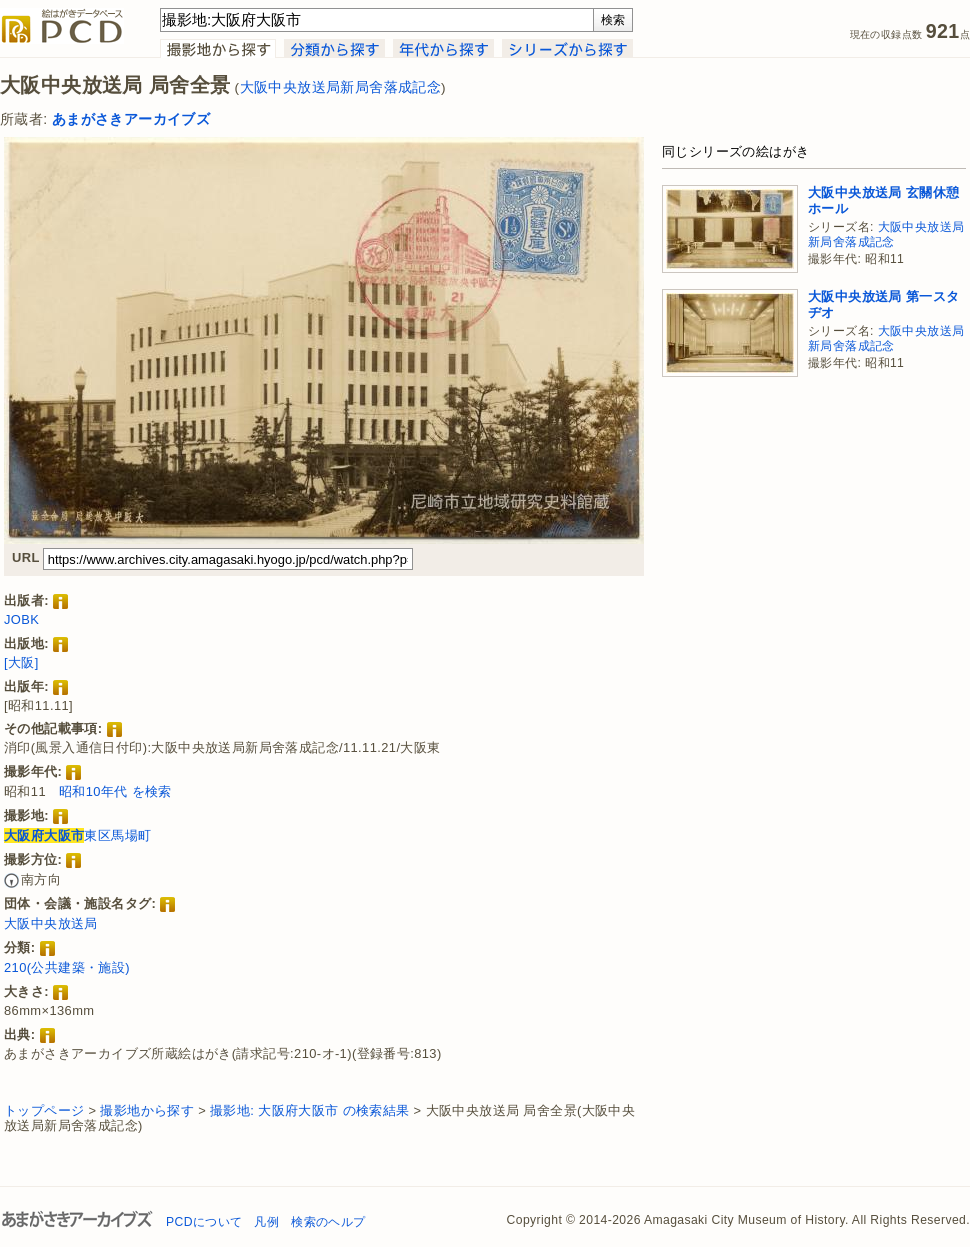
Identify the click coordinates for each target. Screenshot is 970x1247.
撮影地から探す (147, 1110)
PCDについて (204, 1222)
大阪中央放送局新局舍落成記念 (341, 87)
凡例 (266, 1222)
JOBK (21, 619)
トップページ (44, 1110)
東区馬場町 (77, 835)
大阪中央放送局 (51, 923)
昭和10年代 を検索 (115, 791)
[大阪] (21, 662)
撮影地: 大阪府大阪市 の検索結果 (310, 1110)
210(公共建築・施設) (67, 967)
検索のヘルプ (328, 1222)
